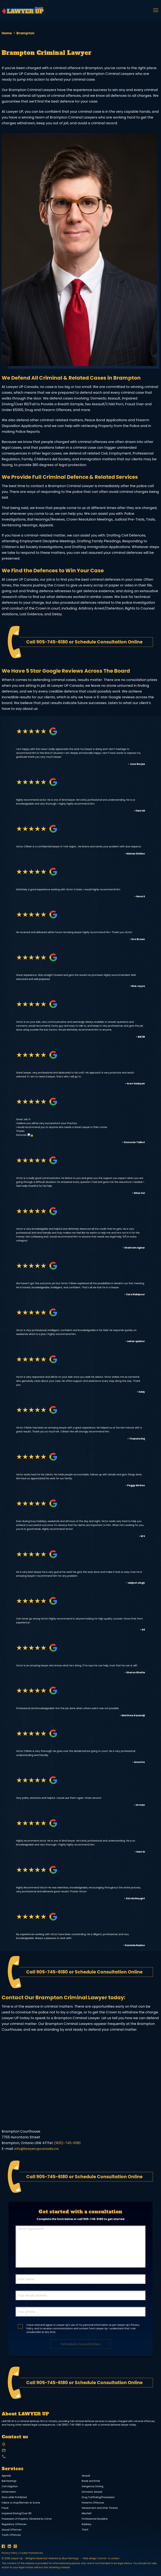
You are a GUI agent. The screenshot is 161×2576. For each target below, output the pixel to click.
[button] (155, 10)
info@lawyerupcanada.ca (36, 2148)
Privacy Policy (10, 2553)
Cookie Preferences (31, 2553)
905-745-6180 (52, 642)
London (115, 2558)
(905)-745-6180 (67, 2143)
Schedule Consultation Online (109, 642)
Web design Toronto (95, 2558)
